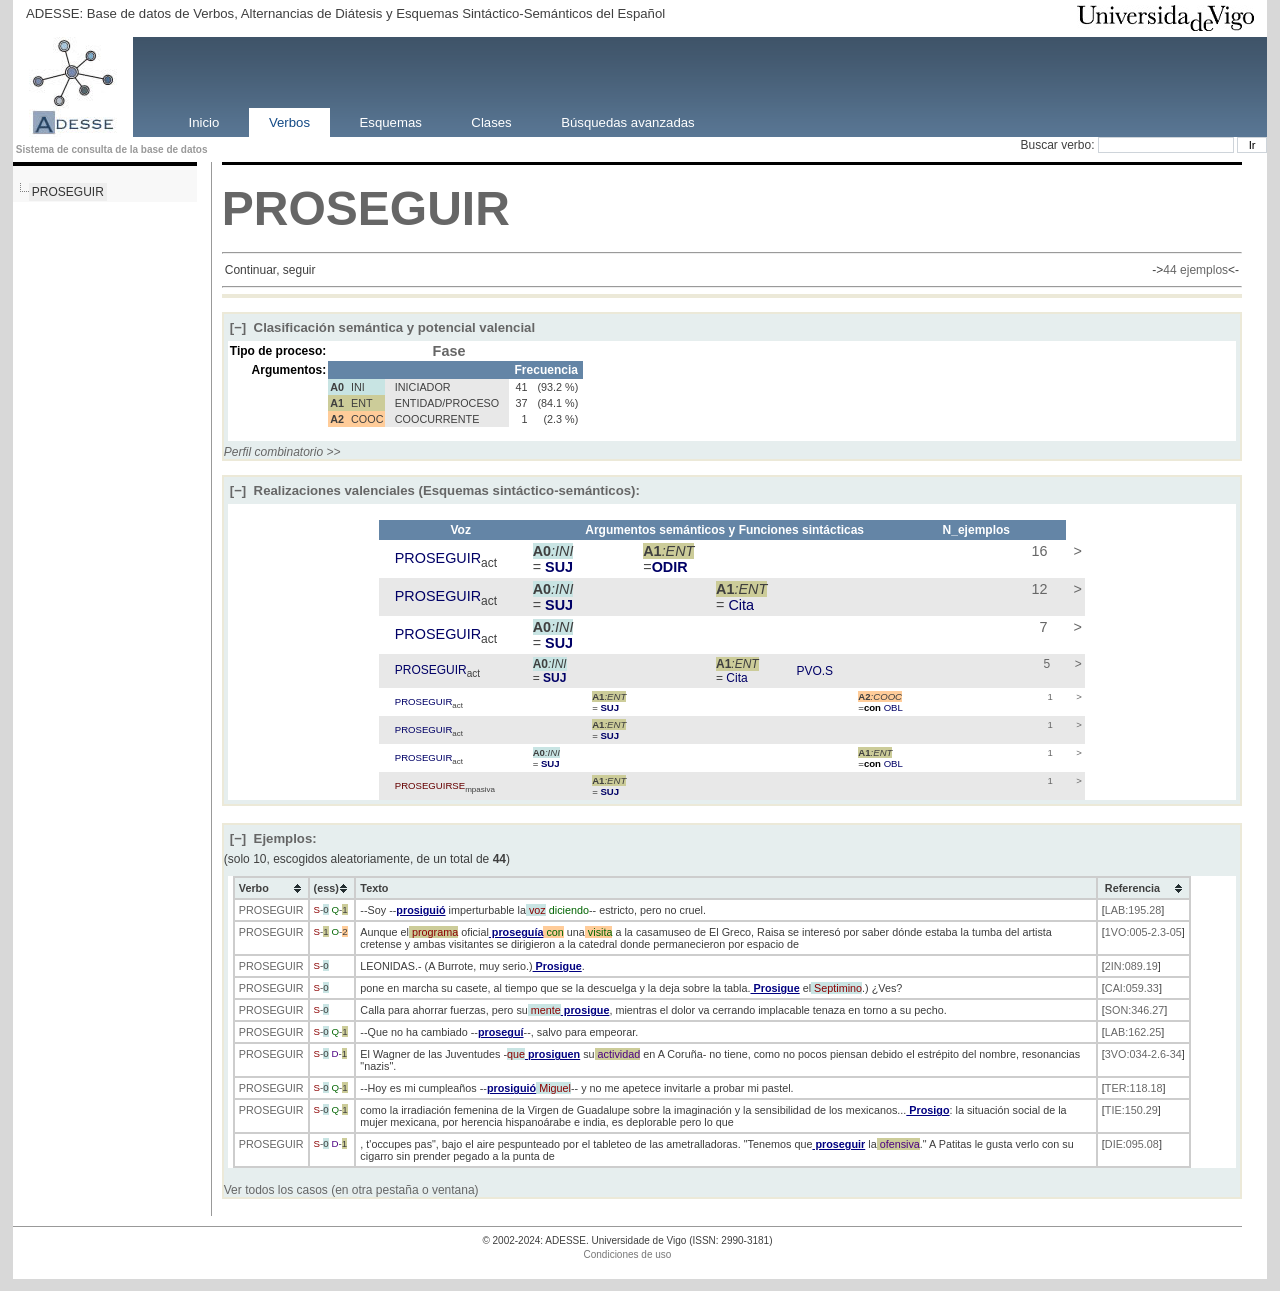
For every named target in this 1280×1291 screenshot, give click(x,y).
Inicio (204, 121)
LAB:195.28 (1133, 910)
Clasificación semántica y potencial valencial (382, 327)
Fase (449, 351)
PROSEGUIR (68, 192)
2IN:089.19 (1131, 966)
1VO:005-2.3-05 (1143, 932)
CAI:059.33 (1132, 988)
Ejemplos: (273, 838)
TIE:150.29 (1131, 1110)
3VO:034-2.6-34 (1143, 1054)
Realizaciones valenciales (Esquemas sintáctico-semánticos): (435, 490)
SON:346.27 (1134, 1010)
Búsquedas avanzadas (627, 121)
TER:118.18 (1134, 1088)
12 (1037, 589)
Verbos (289, 121)
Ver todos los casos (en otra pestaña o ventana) (351, 1190)
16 (1037, 551)
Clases (491, 121)
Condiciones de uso (628, 1254)
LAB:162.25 (1133, 1032)
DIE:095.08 (1132, 1144)
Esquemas (391, 121)
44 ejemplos (1195, 270)
